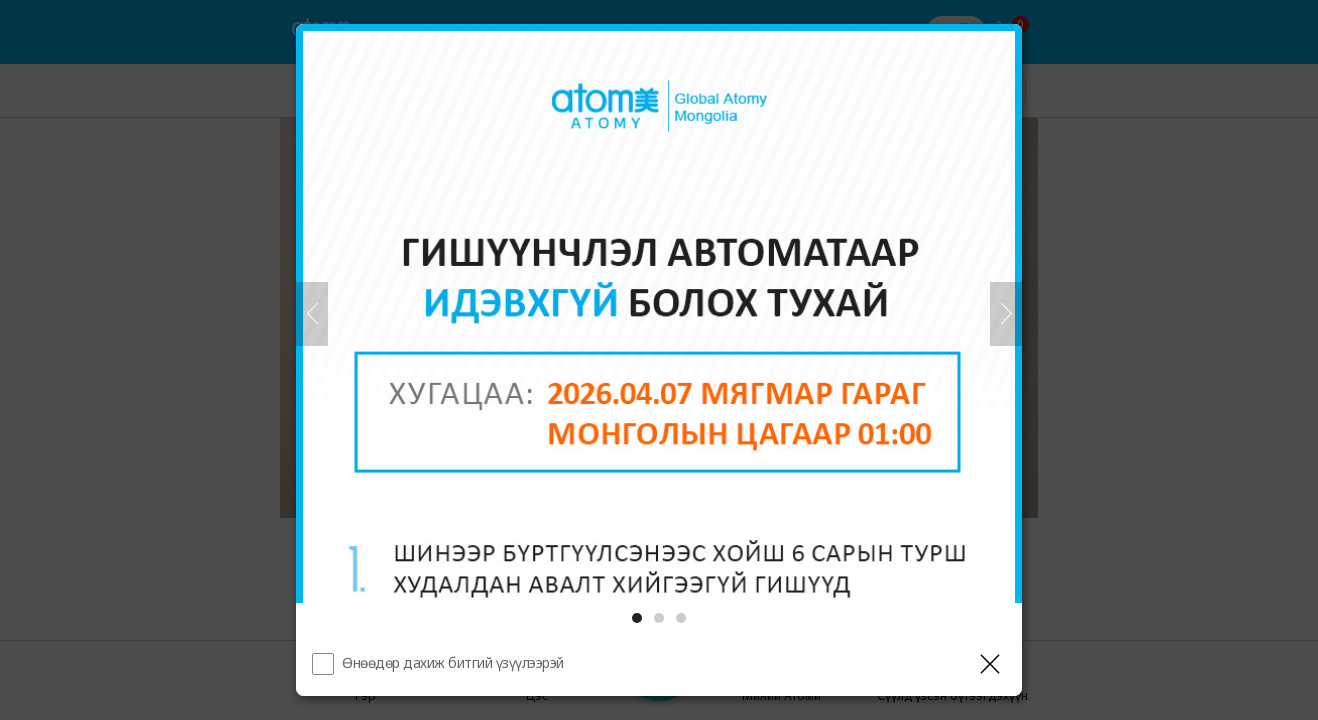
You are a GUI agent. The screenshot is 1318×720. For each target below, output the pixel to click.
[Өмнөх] (312, 314)
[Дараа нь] (1006, 314)
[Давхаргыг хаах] (990, 664)
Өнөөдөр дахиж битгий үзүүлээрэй (453, 662)
